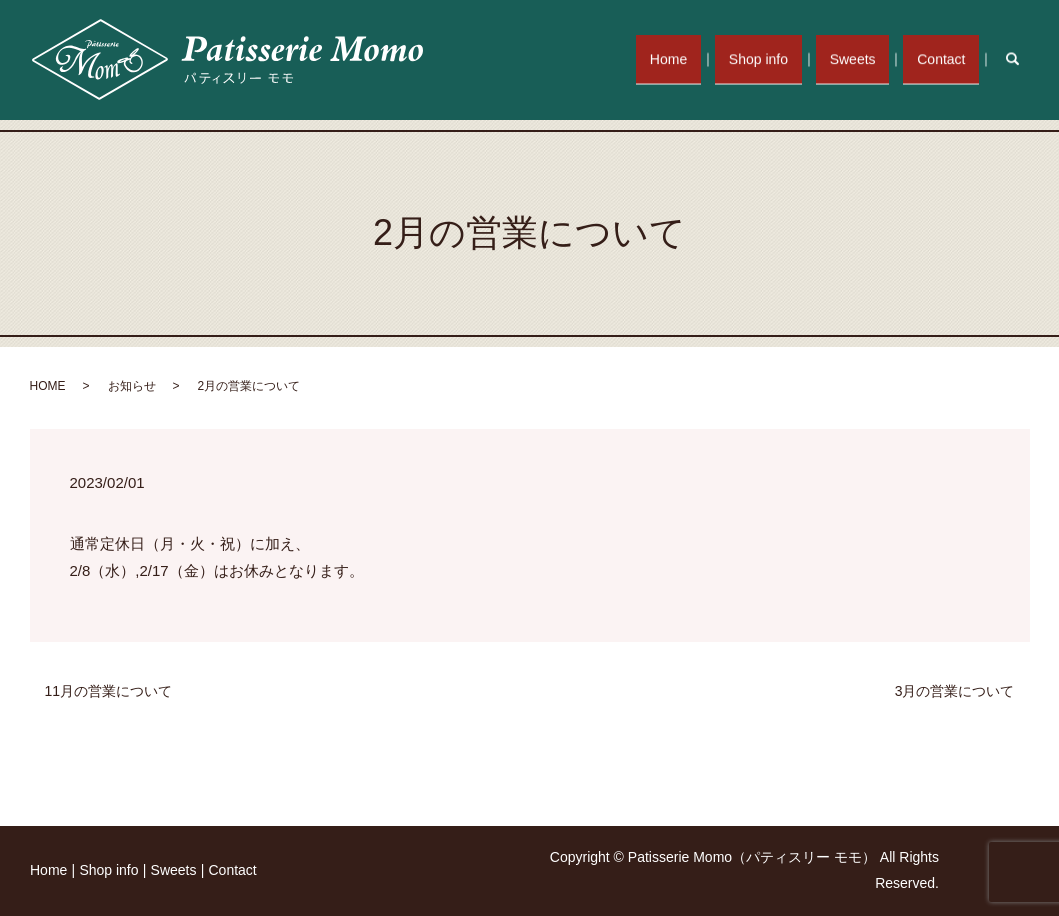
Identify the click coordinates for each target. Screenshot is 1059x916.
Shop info (778, 59)
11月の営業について (109, 691)
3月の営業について (955, 691)
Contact (945, 59)
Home (696, 59)
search (1022, 59)
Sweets (865, 59)
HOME (48, 386)
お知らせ (132, 386)
